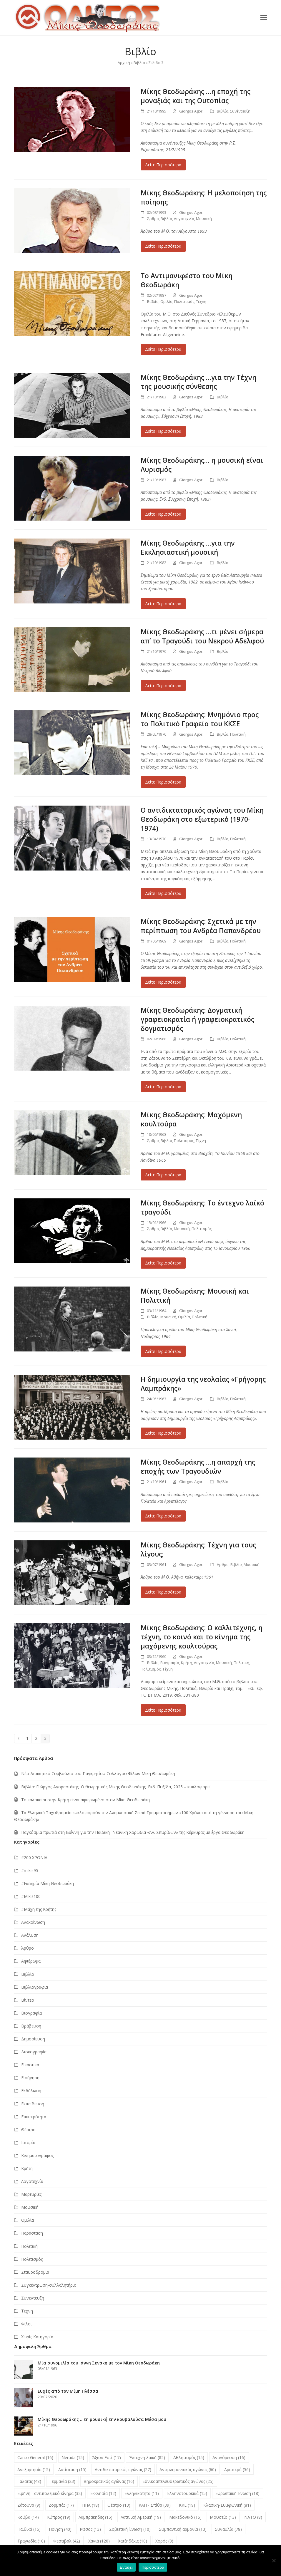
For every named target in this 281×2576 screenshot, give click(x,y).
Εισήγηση (30, 2077)
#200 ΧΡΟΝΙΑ (34, 1857)
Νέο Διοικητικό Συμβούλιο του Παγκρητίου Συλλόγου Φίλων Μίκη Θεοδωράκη (98, 1773)
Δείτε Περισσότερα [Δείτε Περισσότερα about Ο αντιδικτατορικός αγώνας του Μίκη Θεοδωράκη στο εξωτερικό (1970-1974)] (163, 893)
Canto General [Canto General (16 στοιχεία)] (35, 2457)
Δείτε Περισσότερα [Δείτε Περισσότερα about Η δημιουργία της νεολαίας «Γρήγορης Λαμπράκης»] (163, 1433)
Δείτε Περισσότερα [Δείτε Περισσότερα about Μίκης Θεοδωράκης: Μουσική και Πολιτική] (163, 1351)
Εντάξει (126, 2567)
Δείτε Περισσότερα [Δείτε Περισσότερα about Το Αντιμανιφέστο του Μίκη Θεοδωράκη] (163, 349)
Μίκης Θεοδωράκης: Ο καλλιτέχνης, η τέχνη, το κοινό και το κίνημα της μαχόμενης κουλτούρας (201, 1637)
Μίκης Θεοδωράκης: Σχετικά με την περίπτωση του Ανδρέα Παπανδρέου (201, 926)
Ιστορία (28, 2142)
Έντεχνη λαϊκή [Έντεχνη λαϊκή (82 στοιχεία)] (147, 2457)
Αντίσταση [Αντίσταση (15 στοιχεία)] (72, 2469)
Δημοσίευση (33, 2039)
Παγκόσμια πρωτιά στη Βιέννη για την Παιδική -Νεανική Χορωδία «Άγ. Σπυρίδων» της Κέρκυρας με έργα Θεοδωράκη (133, 1832)
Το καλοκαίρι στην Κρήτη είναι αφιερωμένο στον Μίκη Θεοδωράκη (85, 1799)
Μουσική (204, 218)
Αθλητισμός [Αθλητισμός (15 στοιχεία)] (188, 2457)
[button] (263, 17)
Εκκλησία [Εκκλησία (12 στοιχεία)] (103, 2493)
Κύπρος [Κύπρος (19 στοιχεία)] (58, 2517)
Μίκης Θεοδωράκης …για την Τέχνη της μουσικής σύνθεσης (198, 382)
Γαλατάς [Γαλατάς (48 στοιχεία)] (29, 2481)
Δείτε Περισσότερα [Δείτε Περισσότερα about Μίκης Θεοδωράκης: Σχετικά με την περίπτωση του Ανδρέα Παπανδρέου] (163, 982)
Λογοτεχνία (184, 218)
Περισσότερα (153, 2567)
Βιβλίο (139, 62)
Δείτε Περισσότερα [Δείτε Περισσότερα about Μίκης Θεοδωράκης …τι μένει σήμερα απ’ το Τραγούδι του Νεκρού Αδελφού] (163, 685)
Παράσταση (32, 2233)
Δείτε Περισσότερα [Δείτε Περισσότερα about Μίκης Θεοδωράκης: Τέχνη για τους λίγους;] (163, 1592)
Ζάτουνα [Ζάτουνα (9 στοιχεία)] (28, 2505)
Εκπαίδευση (32, 2104)
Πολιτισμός (184, 301)
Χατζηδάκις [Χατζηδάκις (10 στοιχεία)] (132, 2541)
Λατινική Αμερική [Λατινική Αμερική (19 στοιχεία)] (141, 2517)
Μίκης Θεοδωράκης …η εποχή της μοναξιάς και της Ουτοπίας (195, 96)
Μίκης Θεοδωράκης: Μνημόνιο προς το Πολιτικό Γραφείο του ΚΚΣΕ (200, 719)
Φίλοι (26, 2324)
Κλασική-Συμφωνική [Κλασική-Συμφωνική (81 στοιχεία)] (227, 2505)
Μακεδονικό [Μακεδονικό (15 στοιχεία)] (185, 2517)
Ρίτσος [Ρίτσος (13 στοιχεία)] (90, 2529)
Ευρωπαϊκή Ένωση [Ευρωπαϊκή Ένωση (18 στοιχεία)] (237, 2493)
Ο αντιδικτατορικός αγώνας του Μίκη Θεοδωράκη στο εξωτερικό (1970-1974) (202, 819)
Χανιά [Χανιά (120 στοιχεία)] (99, 2541)
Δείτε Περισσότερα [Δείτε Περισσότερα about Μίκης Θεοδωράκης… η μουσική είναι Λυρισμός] (163, 514)
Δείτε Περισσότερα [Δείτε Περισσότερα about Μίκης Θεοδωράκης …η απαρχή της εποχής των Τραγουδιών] (163, 1516)
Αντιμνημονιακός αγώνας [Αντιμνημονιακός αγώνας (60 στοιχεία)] (187, 2469)
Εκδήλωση (31, 2090)
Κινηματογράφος (37, 2155)
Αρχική (124, 62)
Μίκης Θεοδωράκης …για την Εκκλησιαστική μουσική (188, 548)
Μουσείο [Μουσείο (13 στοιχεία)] (223, 2517)
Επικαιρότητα (33, 2116)
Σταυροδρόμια (35, 2272)
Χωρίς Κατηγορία (37, 2336)
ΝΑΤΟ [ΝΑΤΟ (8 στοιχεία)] (253, 2517)
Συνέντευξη (240, 111)
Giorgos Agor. (191, 111)
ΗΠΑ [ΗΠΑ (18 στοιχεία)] (90, 2505)
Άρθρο (153, 218)
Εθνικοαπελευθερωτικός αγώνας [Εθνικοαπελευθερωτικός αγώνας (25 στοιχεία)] (178, 2481)
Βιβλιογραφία (34, 1987)
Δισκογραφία (33, 2052)
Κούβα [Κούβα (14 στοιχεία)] (28, 2517)
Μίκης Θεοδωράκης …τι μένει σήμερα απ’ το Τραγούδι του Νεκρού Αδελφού (202, 636)
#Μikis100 (31, 1896)
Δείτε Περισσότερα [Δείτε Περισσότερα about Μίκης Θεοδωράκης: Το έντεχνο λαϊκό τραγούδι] (163, 1263)
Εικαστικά (30, 2064)
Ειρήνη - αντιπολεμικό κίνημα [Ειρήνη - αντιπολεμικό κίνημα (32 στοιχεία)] (49, 2493)
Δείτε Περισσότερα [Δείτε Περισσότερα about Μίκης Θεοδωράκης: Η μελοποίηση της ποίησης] (163, 246)
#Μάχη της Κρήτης (38, 1909)
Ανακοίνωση (33, 1922)
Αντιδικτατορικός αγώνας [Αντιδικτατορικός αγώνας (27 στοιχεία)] (123, 2469)
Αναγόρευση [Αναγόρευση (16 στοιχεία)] (228, 2457)
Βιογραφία (169, 1662)
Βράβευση (31, 2026)
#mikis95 (29, 1870)
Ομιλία (166, 301)
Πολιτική (238, 734)
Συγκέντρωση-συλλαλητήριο (49, 2285)
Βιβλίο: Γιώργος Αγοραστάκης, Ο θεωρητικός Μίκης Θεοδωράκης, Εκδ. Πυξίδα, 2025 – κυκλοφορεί (116, 1787)
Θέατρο (28, 2129)
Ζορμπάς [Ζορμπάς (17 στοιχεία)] (61, 2505)
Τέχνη (201, 301)
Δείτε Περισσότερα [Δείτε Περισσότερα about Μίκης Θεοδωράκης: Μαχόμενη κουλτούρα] (163, 1175)
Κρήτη (186, 1662)
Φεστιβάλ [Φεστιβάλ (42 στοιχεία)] (66, 2541)
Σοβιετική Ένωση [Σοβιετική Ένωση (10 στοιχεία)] (130, 2529)
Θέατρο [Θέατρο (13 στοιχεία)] (118, 2505)
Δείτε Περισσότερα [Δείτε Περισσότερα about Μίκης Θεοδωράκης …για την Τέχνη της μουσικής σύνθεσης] (163, 431)
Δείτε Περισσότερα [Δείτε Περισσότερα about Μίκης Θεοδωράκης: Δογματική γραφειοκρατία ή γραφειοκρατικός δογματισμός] (163, 1086)
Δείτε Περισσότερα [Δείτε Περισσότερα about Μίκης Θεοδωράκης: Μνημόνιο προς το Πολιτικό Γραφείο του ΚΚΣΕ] (163, 782)
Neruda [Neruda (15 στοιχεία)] (72, 2457)
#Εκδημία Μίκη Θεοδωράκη (47, 1883)
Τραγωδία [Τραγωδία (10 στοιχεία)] (31, 2541)
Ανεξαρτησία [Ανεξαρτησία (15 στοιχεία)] (33, 2469)
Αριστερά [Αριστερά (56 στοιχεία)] (237, 2469)
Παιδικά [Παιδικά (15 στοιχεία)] (29, 2529)
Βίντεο (27, 2000)
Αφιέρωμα (31, 1961)
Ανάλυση (30, 1935)
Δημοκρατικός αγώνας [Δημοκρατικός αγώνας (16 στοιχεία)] (109, 2481)
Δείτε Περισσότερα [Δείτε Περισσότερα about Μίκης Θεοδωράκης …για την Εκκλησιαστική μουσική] (163, 603)
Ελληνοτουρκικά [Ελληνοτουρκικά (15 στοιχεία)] (187, 2493)
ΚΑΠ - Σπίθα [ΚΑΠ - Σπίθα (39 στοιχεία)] (155, 2505)
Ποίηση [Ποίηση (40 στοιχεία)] (60, 2529)
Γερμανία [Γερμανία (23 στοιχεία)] (62, 2481)
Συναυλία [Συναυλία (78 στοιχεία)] (228, 2529)
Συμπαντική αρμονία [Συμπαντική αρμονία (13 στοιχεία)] (183, 2529)
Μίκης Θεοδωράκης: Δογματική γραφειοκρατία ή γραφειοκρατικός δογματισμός (197, 1019)
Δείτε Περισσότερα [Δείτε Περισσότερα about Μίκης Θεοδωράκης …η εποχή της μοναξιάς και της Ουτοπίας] (163, 164)
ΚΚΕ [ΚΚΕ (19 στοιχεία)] (187, 2505)
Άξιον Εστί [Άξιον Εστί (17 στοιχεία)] (106, 2457)
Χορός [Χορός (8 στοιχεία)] (164, 2541)
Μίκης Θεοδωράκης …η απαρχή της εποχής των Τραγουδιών (198, 1467)
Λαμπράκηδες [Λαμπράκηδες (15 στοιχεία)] (95, 2517)
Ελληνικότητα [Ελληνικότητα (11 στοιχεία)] (141, 2493)
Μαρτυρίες (31, 2194)
